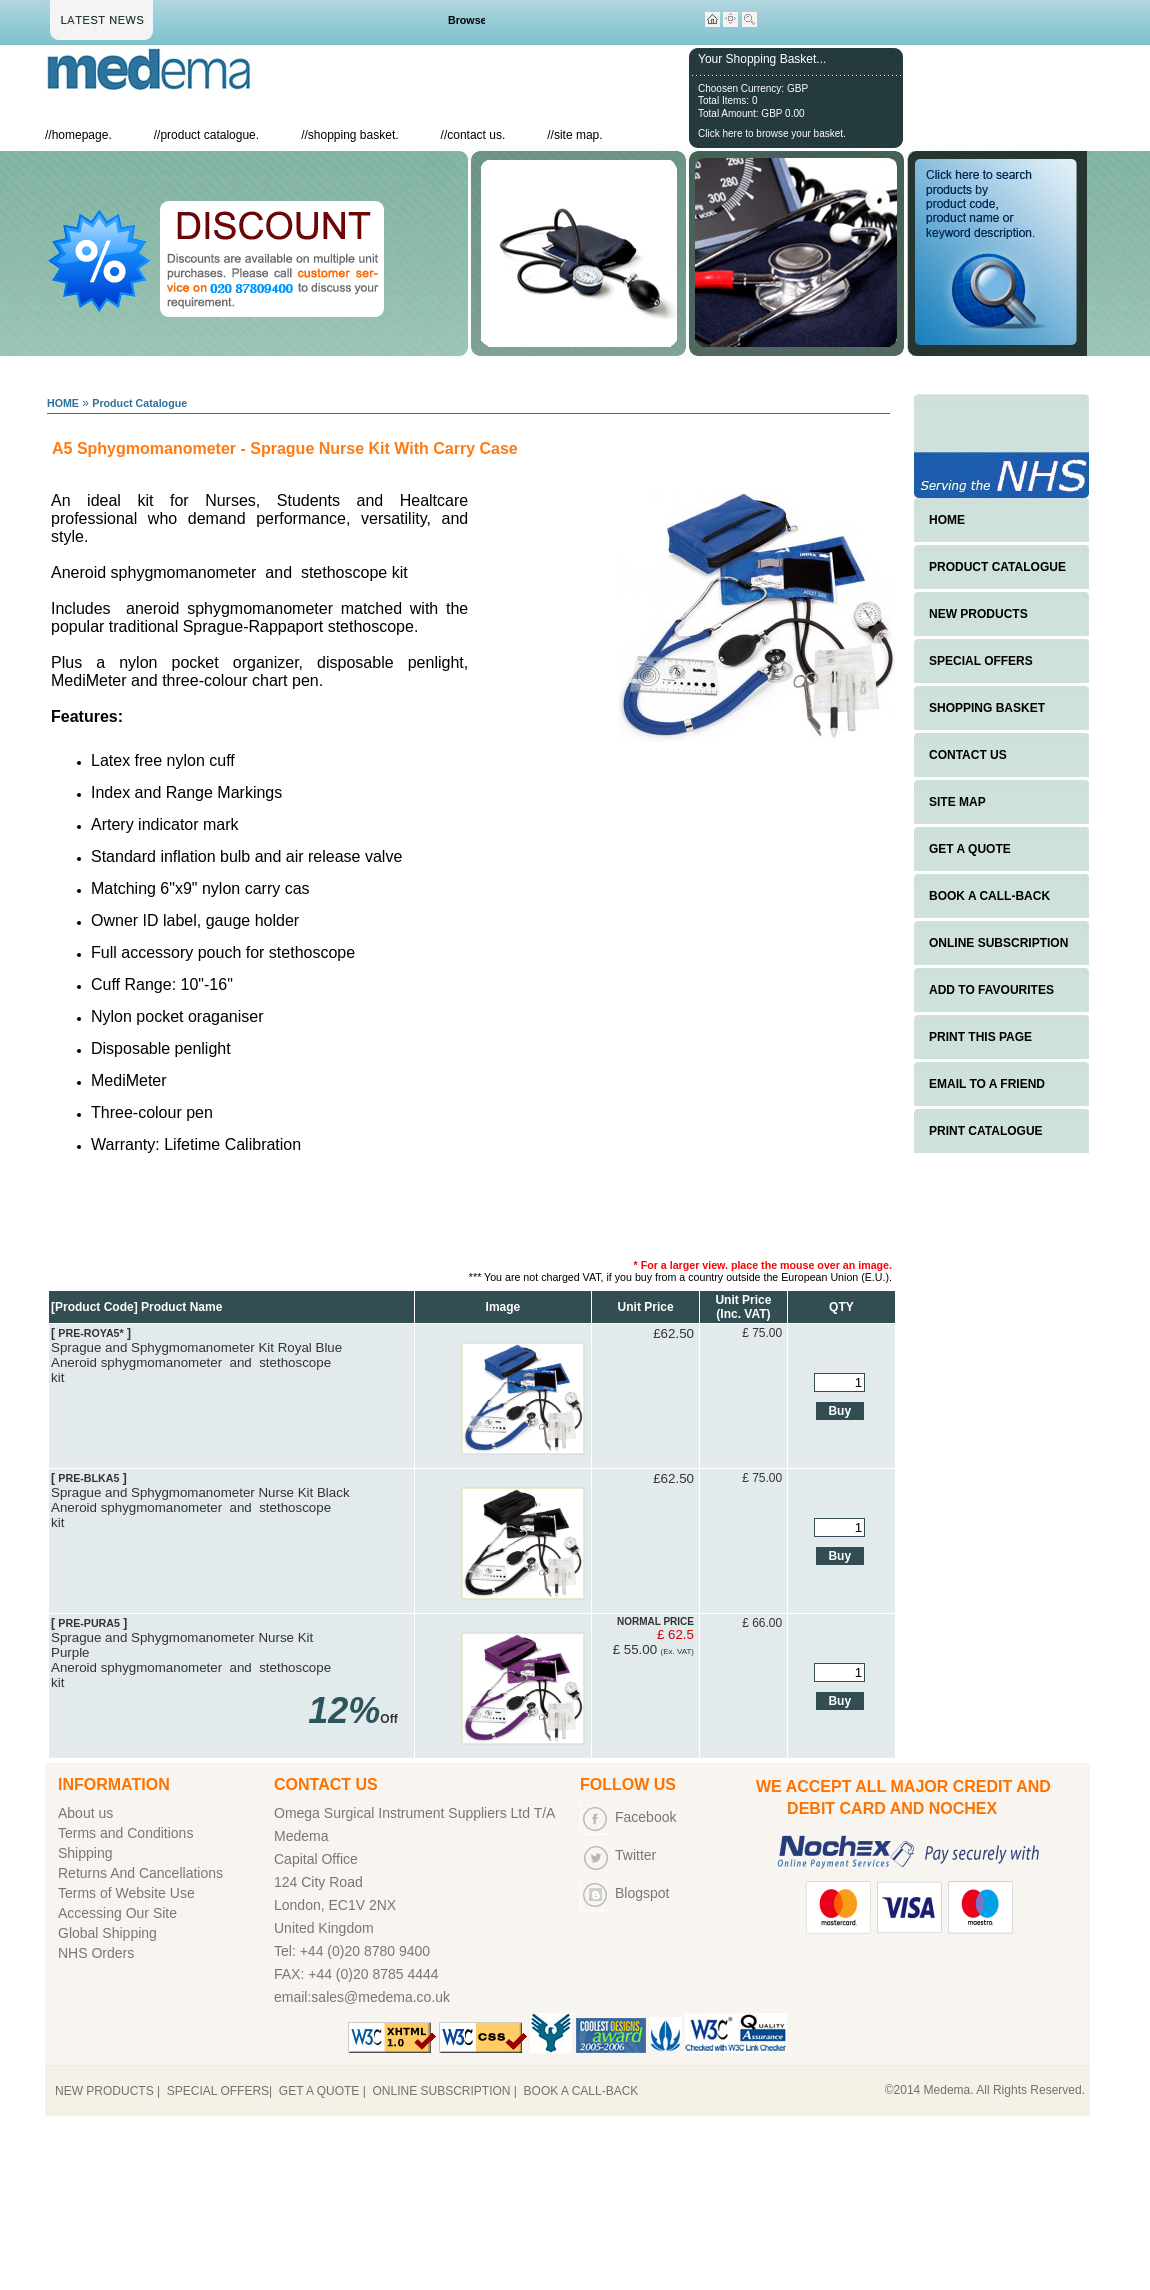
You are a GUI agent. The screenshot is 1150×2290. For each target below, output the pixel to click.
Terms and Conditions (125, 1833)
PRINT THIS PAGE (980, 1037)
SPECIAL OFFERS (981, 661)
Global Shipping (107, 1933)
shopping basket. (353, 135)
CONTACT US (968, 755)
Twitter (635, 1855)
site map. (578, 135)
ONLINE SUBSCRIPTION (998, 943)
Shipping (85, 1853)
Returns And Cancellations (140, 1873)
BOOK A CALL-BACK (989, 896)
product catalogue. (209, 135)
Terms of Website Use (126, 1893)
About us (85, 1813)
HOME (63, 403)
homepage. (82, 135)
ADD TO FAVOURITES (991, 990)
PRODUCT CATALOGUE (997, 567)
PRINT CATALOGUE (986, 1131)
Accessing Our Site (117, 1913)
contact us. (476, 135)
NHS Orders (96, 1953)
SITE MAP (957, 802)
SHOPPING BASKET (987, 708)
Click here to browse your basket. (772, 133)
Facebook (645, 1817)
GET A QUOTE (970, 849)
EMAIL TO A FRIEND (987, 1084)
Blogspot (642, 1893)
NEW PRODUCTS (978, 614)
